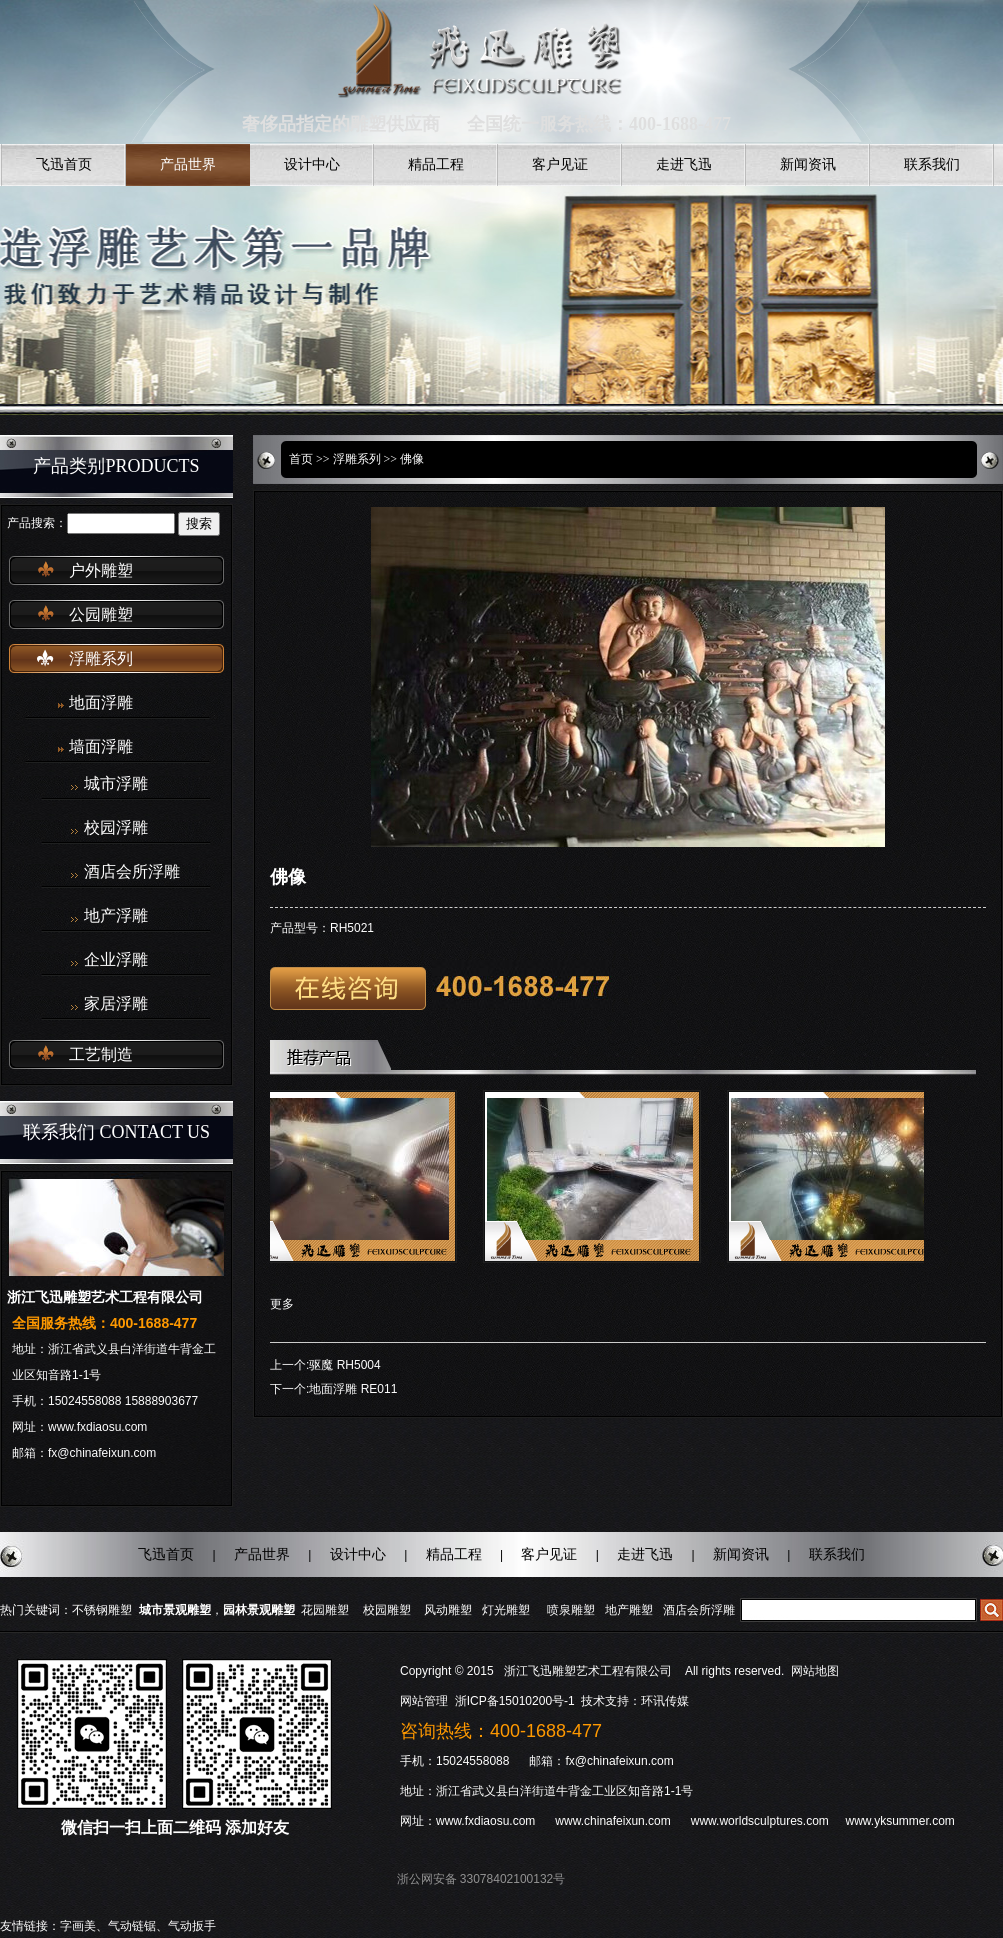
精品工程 (436, 164)
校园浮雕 (116, 828)
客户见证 (560, 164)
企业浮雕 (116, 960)
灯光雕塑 (506, 1610)
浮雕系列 (101, 658)
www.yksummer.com (899, 1821)
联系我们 (932, 164)
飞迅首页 (64, 164)
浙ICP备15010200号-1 (516, 1701)
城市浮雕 (116, 784)
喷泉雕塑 (571, 1610)
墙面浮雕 (101, 746)
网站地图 (815, 1671)
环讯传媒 (665, 1701)
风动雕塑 (448, 1610)
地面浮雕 (101, 702)
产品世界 (188, 164)
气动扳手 (192, 1926)
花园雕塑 (325, 1610)
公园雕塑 (101, 614)
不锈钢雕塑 (102, 1610)
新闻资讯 (808, 164)
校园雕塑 (387, 1610)
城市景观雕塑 (175, 1610)
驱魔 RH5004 (344, 1365)
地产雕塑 (629, 1610)
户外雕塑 (101, 570)
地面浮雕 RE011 (353, 1389)
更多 (282, 1304)
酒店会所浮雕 (132, 872)
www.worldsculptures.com (760, 1821)
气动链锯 (132, 1926)
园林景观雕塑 (259, 1610)
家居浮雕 (116, 1004)
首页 (301, 459)
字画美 (78, 1926)
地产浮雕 (116, 916)
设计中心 (312, 164)
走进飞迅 (684, 164)
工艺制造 (101, 1054)
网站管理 (424, 1701)
